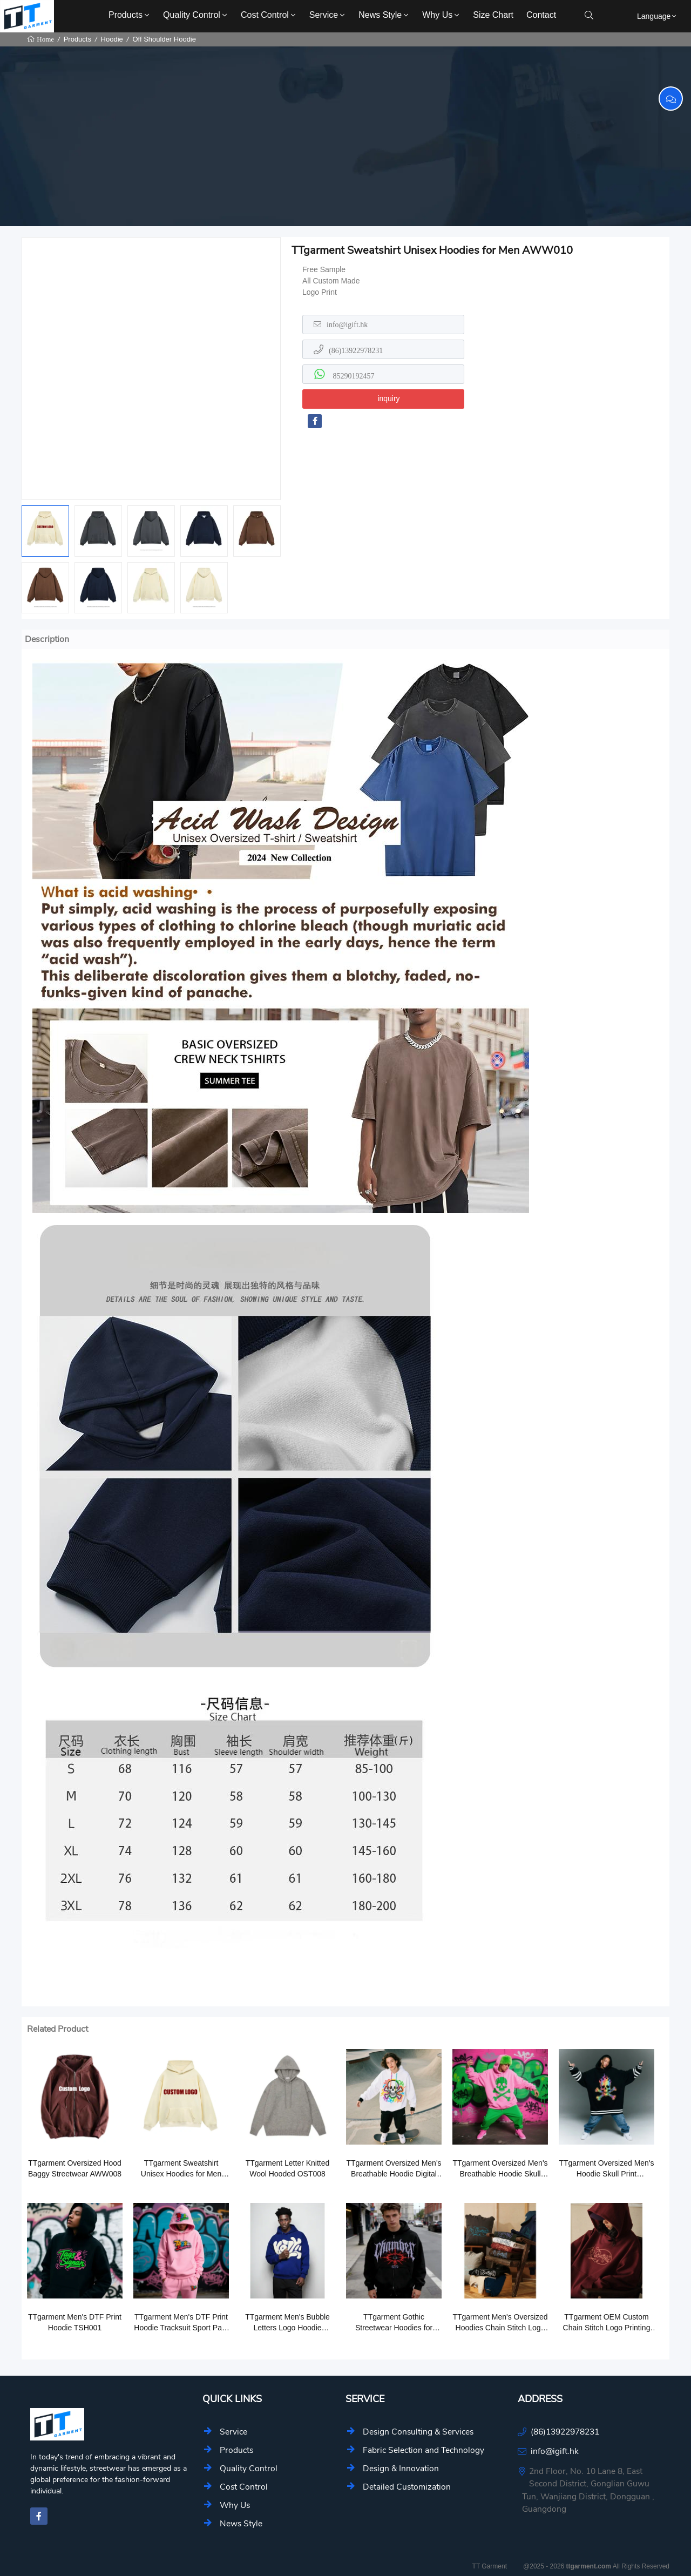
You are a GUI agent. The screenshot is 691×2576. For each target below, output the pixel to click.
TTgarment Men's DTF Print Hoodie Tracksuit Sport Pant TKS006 (181, 2323)
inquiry (388, 398)
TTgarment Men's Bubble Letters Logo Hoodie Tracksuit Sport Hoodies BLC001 (287, 2323)
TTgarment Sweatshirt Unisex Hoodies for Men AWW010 (181, 2169)
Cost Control (269, 14)
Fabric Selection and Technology (423, 2450)
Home (44, 39)
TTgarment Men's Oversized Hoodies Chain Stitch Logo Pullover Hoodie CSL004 (499, 2323)
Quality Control (196, 14)
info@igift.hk (347, 324)
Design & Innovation (401, 2468)
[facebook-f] (315, 421)
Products (130, 14)
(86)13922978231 (356, 350)
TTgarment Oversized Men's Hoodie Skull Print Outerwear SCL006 (606, 2169)
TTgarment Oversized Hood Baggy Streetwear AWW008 (74, 2168)
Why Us (441, 14)
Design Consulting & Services (418, 2431)
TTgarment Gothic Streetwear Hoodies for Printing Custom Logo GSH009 (393, 2323)
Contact (541, 14)
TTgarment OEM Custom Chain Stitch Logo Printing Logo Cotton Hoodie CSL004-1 (607, 2323)
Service (328, 14)
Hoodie (112, 39)
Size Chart (493, 14)
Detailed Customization (407, 2486)
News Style (384, 14)
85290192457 (353, 376)
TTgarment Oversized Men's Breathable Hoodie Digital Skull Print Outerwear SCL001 (393, 2169)
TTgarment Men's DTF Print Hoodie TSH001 (74, 2322)
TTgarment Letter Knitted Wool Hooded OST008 (288, 2168)
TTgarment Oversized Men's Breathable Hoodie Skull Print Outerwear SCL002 (499, 2169)
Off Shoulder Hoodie (164, 39)
